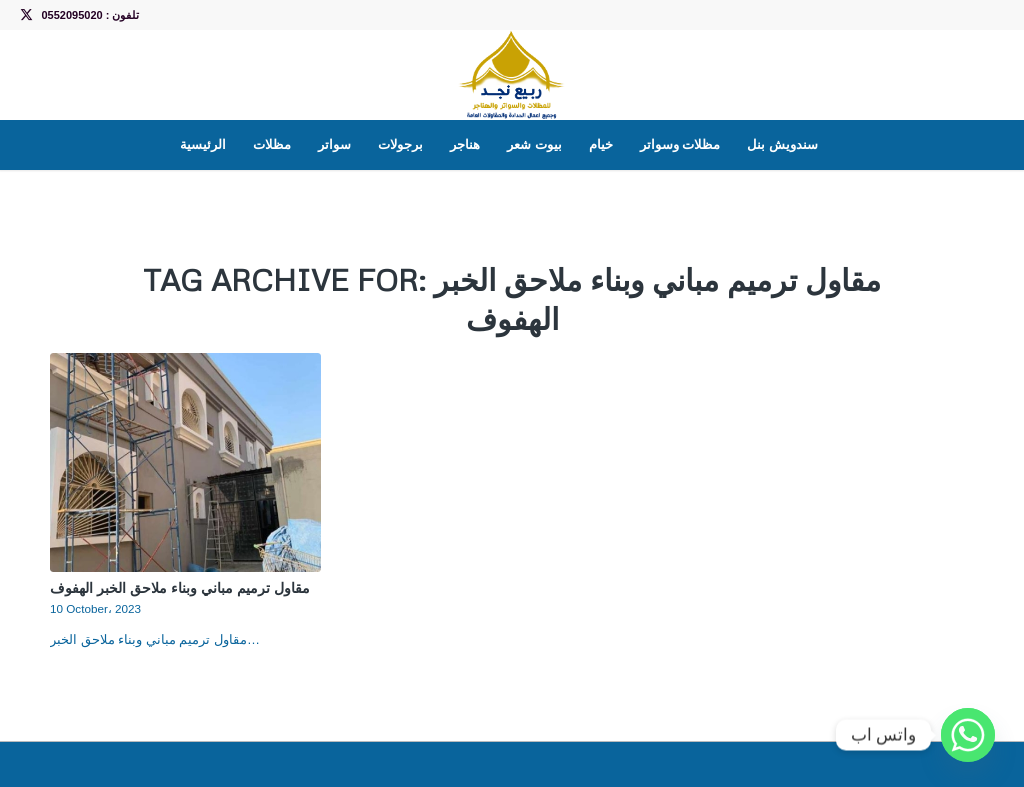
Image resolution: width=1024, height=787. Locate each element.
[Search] (844, 145)
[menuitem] (203, 145)
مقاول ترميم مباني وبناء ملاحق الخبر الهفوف (180, 587)
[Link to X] (26, 15)
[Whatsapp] (968, 735)
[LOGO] (512, 75)
